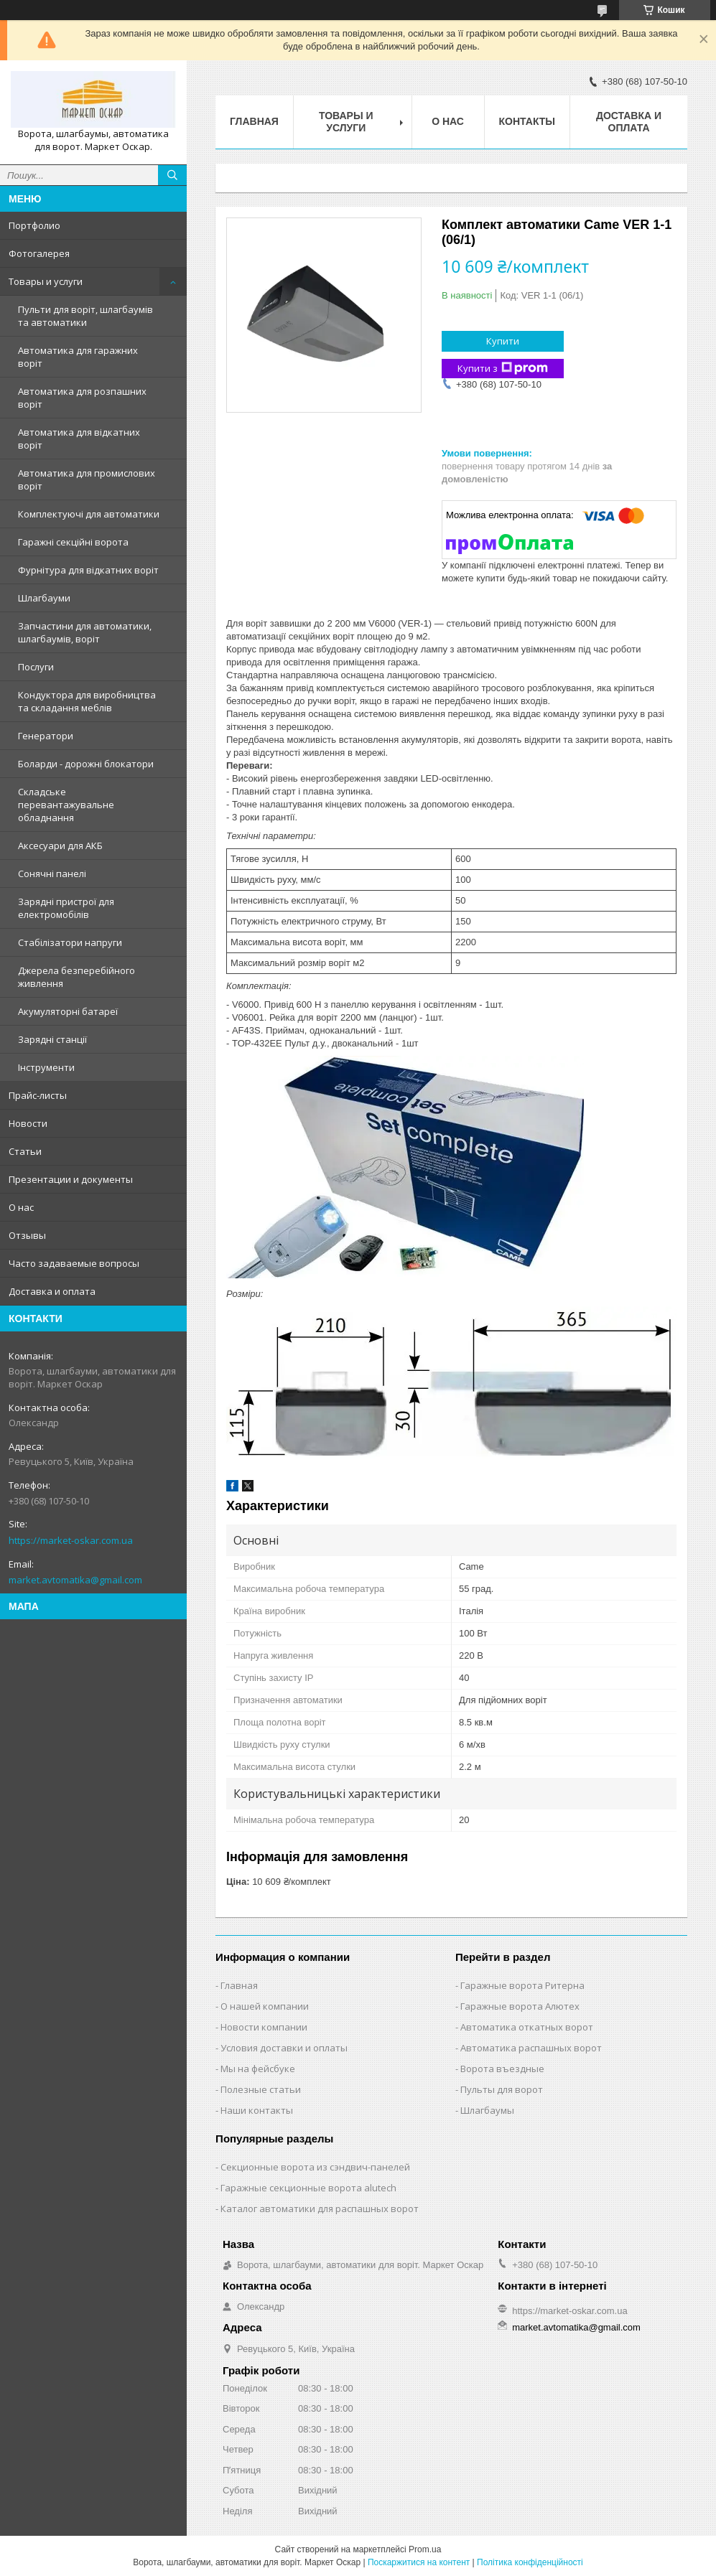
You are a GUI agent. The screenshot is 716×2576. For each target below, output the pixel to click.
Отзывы (27, 1235)
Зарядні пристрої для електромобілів (66, 908)
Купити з (502, 368)
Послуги (36, 666)
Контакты (527, 121)
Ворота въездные (502, 2068)
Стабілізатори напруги (70, 942)
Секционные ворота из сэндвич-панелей (315, 2166)
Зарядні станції (52, 1039)
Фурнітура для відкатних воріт (88, 569)
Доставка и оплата (52, 1291)
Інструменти (46, 1067)
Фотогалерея (39, 253)
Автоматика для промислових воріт (86, 479)
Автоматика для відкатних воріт (79, 438)
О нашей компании (264, 2006)
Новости (28, 1123)
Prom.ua (425, 2549)
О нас (21, 1207)
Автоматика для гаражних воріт (78, 357)
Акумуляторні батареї (68, 1011)
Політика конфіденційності (530, 2562)
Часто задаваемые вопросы (74, 1263)
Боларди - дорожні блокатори (86, 763)
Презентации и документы (71, 1179)
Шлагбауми (44, 597)
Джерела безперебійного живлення (76, 977)
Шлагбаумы (487, 2110)
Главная (254, 121)
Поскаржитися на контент (419, 2562)
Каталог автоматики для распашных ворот (319, 2208)
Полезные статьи (260, 2089)
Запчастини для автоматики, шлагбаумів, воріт (85, 632)
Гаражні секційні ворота (73, 541)
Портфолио (34, 225)
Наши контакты (256, 2110)
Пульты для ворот (501, 2089)
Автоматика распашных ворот (531, 2047)
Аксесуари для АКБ (60, 845)
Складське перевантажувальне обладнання (66, 804)
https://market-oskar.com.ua (71, 1540)
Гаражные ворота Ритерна (522, 1985)
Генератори (45, 735)
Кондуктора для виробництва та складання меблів (87, 701)
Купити (502, 340)
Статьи (25, 1151)
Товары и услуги (46, 281)
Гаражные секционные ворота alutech (308, 2187)
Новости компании (263, 2026)
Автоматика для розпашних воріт (82, 398)
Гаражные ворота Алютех (520, 2006)
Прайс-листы (38, 1095)
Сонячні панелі (52, 873)
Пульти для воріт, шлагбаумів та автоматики (85, 316)
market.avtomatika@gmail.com (75, 1579)
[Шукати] (172, 175)
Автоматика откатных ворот (526, 2026)
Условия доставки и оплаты (284, 2047)
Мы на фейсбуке (257, 2068)
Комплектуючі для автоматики (88, 513)
